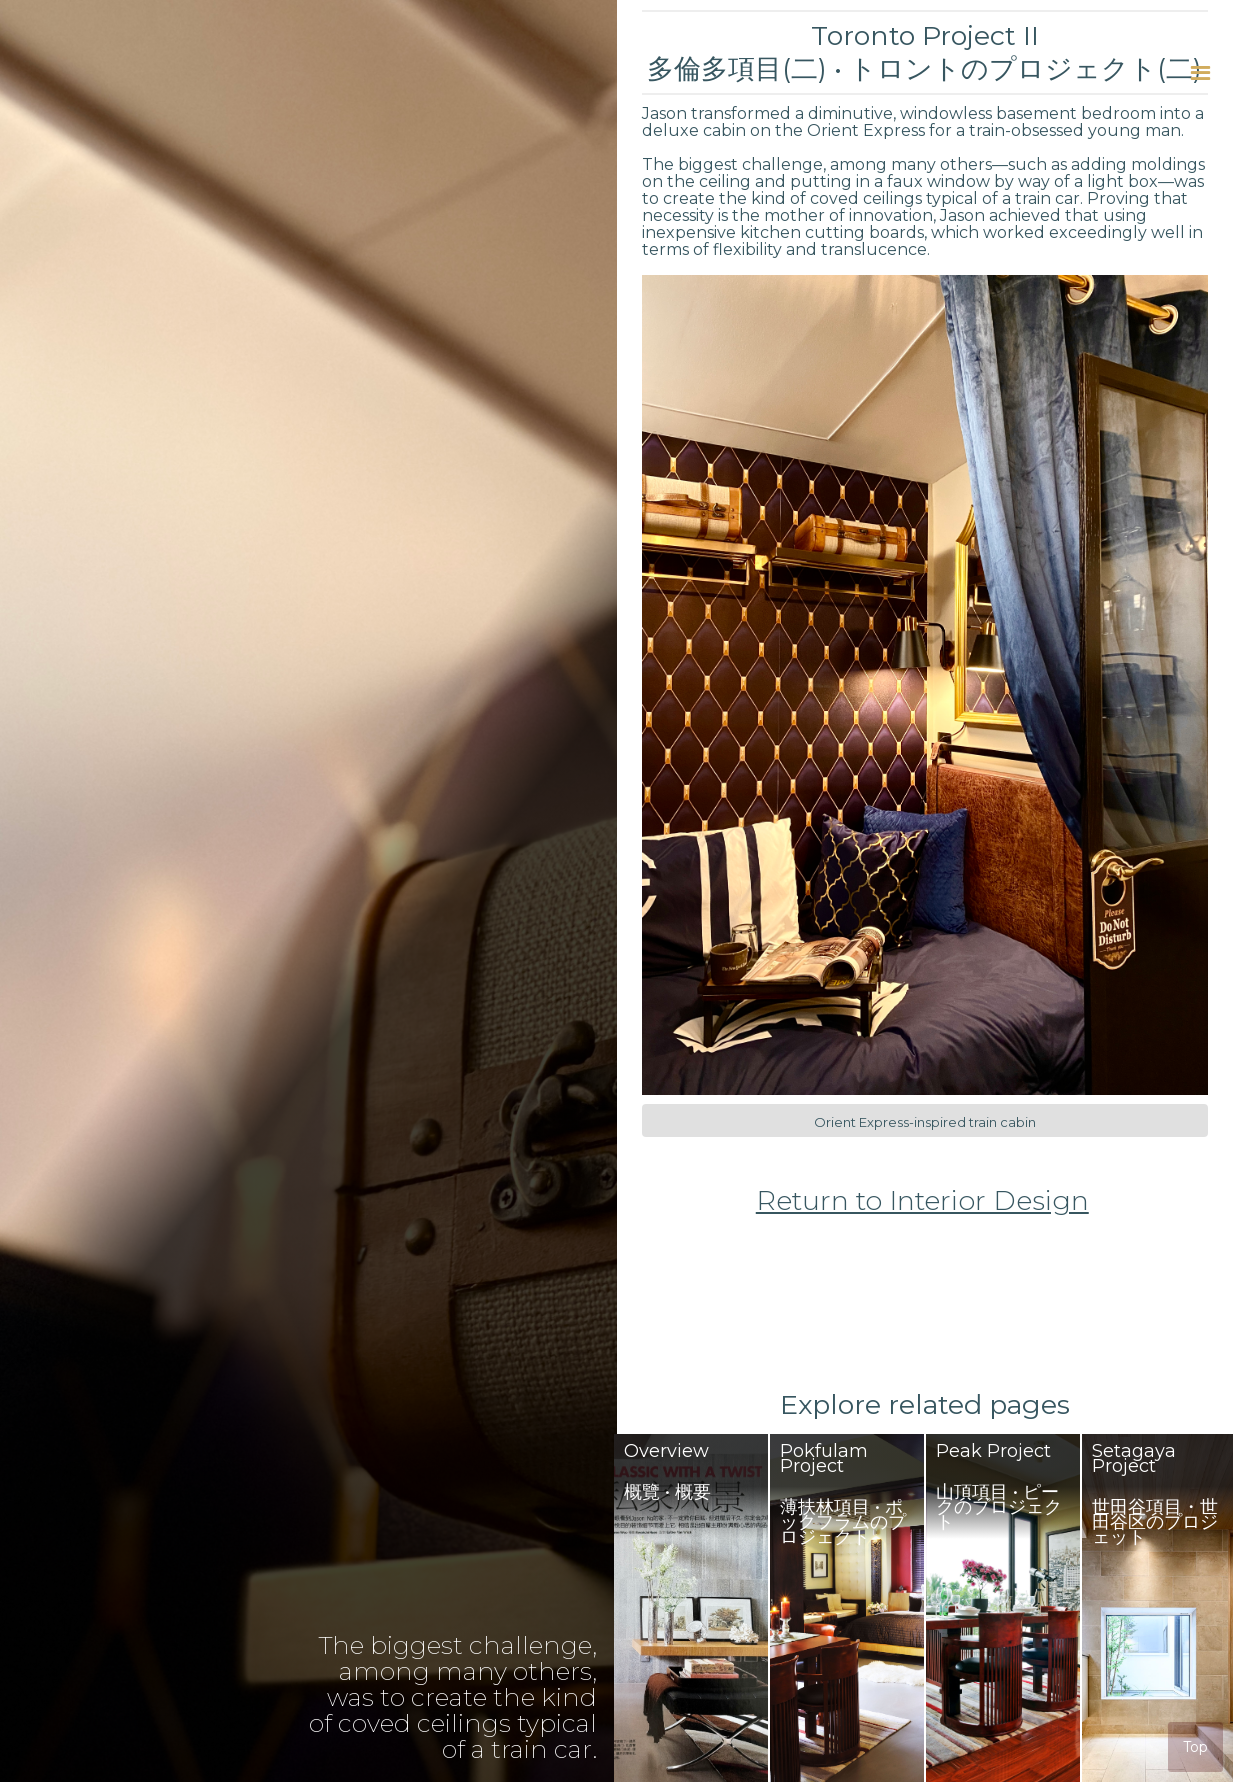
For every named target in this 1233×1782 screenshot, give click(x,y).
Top (1195, 1747)
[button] (1200, 72)
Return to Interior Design (922, 1201)
